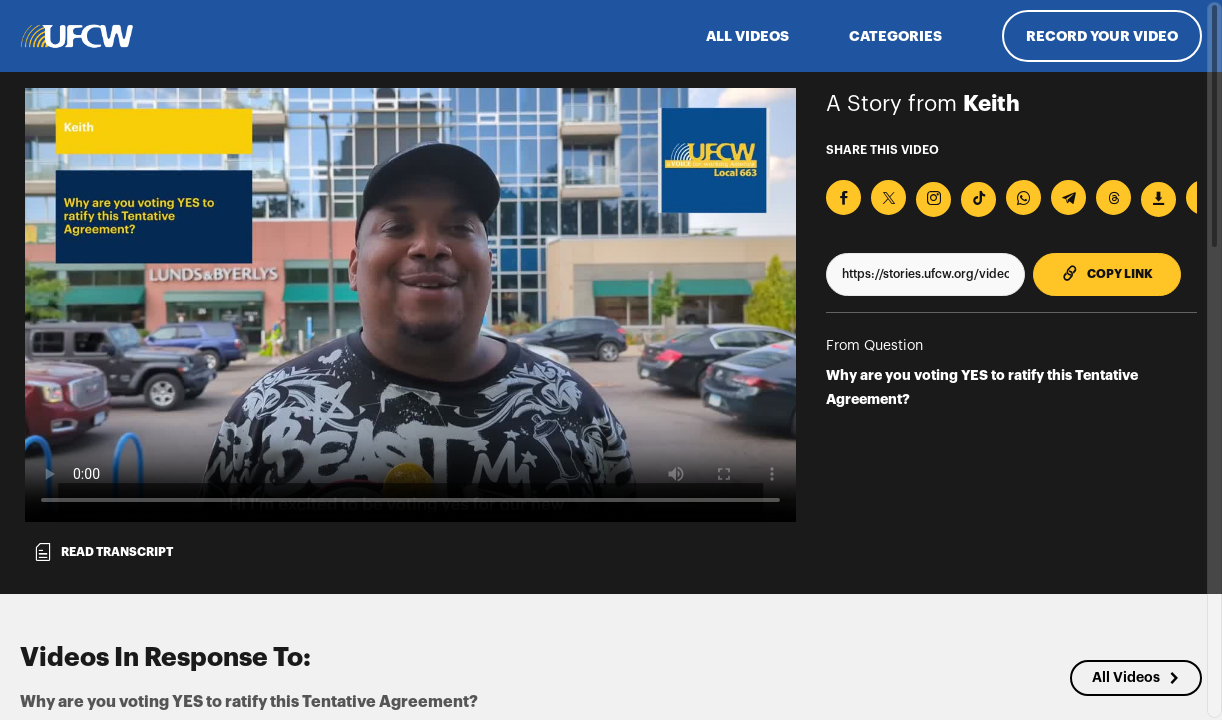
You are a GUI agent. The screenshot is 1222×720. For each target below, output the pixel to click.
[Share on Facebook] (843, 197)
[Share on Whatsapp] (1023, 197)
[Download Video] (1158, 199)
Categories (895, 36)
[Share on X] (888, 197)
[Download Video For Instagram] (933, 199)
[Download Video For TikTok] (978, 199)
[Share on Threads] (1113, 197)
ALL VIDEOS (747, 36)
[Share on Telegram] (1068, 197)
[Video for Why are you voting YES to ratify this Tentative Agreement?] (410, 305)
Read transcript (103, 552)
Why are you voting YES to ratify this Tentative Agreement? (982, 387)
